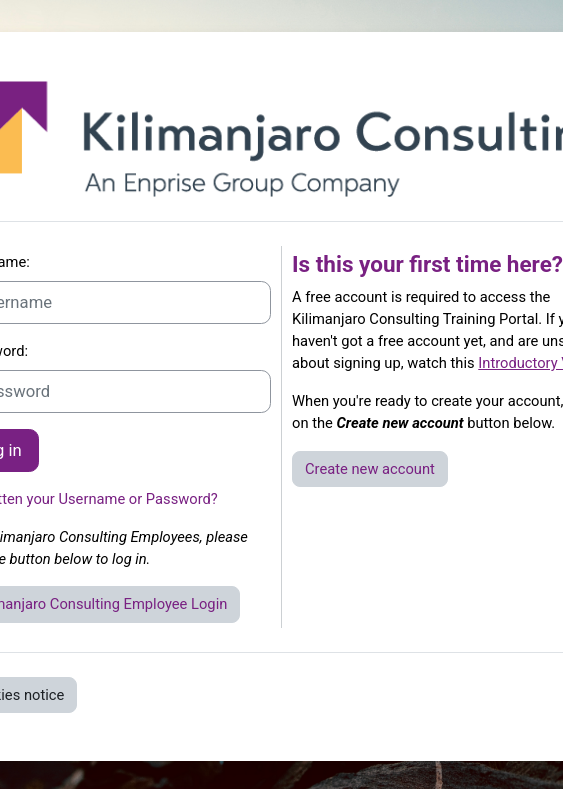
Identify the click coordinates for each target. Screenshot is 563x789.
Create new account (370, 469)
